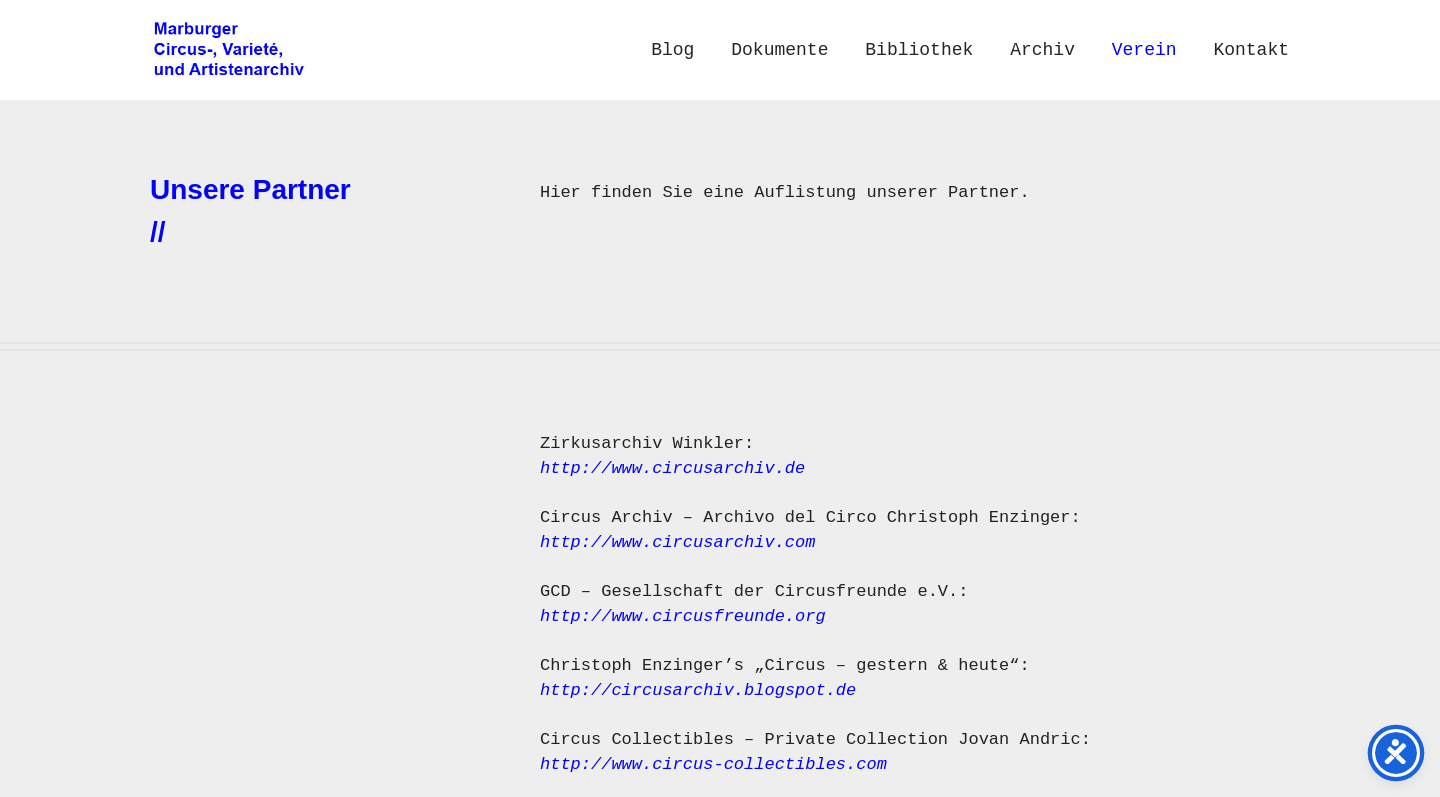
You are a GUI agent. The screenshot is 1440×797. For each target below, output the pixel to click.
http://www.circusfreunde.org (683, 616)
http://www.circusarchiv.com (677, 542)
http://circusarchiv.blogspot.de (703, 690)
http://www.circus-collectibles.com (713, 764)
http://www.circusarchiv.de (672, 468)
